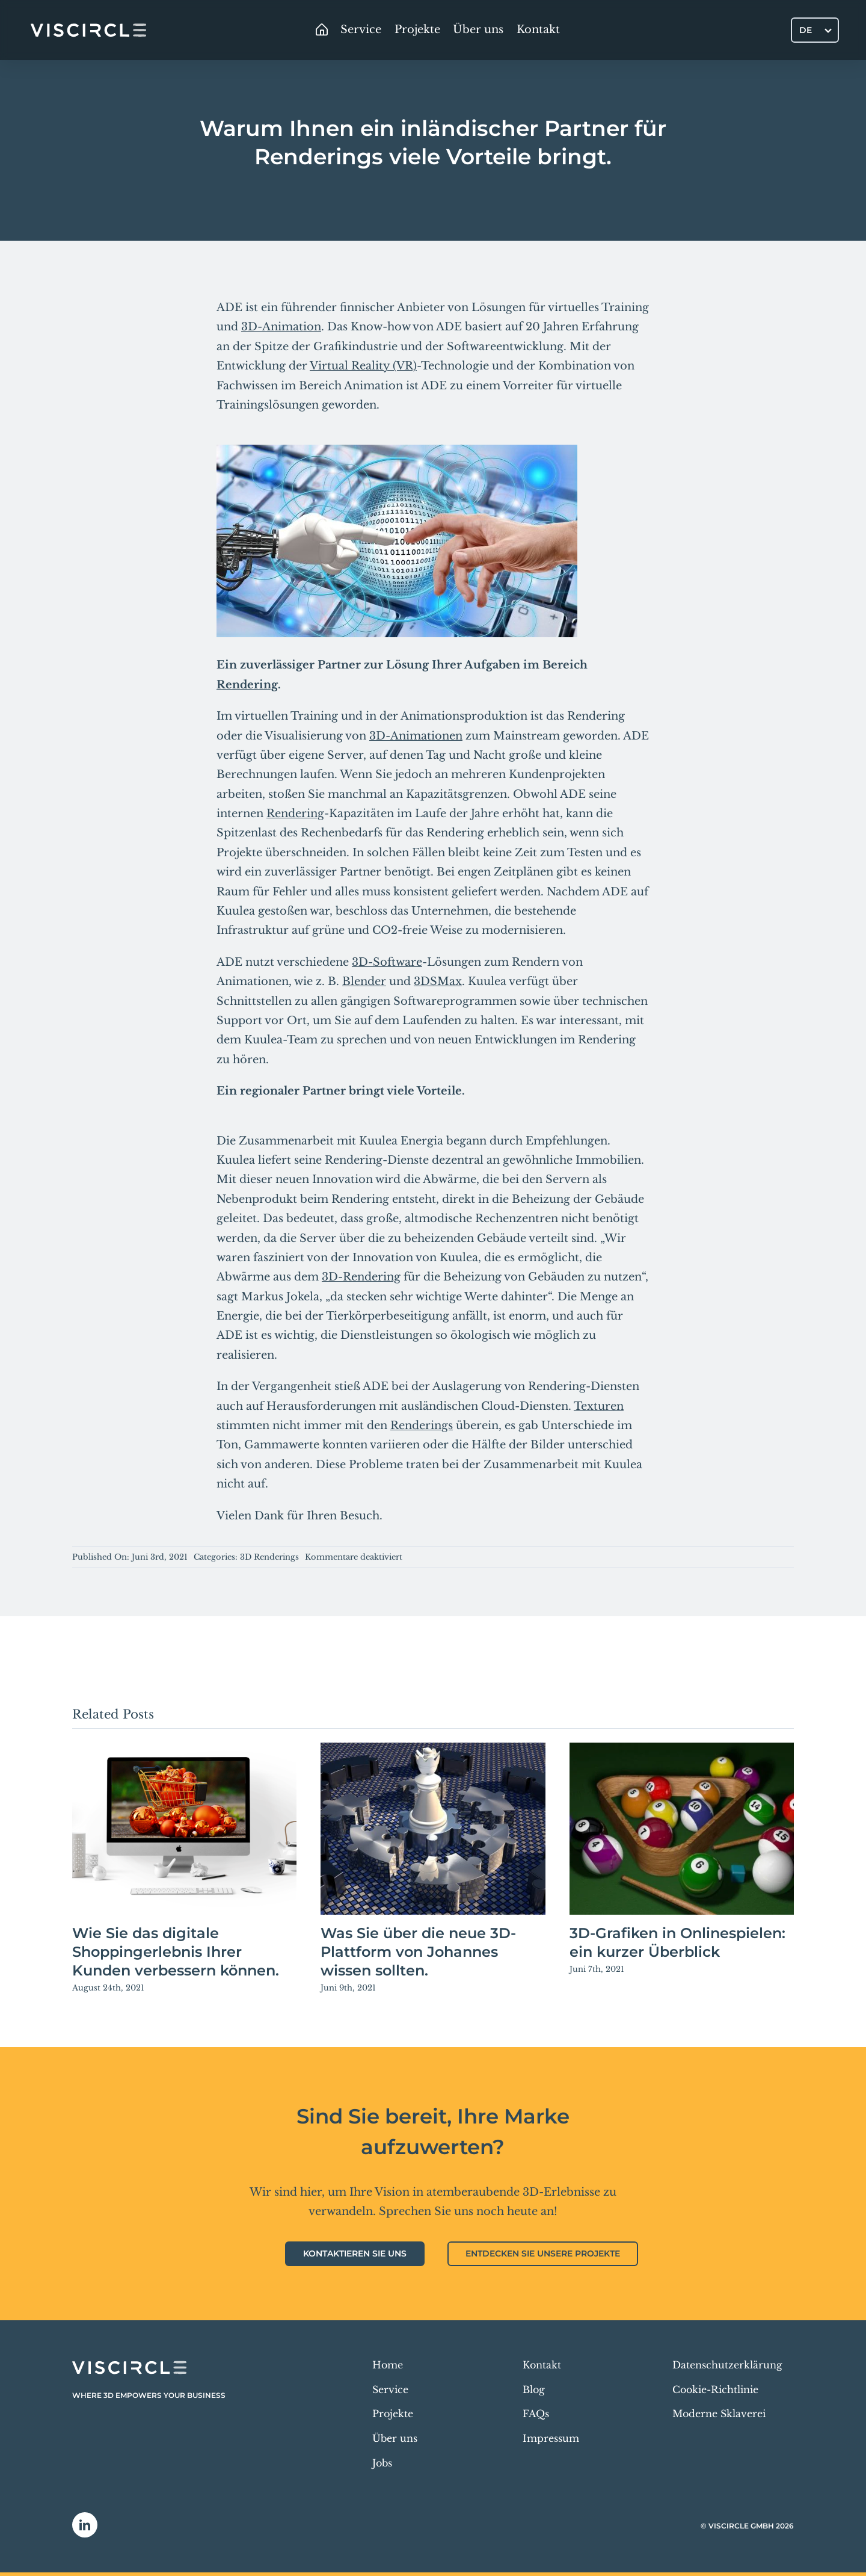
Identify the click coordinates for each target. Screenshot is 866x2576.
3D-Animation (281, 326)
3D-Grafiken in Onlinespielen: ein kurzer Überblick (677, 1942)
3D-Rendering (361, 1276)
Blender (364, 981)
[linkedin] (84, 2524)
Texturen (599, 1406)
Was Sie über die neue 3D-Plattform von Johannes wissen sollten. (418, 1951)
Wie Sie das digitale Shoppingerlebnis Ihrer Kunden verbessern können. (175, 1951)
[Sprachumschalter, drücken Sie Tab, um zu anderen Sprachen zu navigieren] (815, 29)
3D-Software (387, 962)
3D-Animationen (415, 736)
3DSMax (438, 981)
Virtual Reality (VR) (363, 365)
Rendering (247, 684)
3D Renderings (269, 1557)
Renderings (421, 1425)
